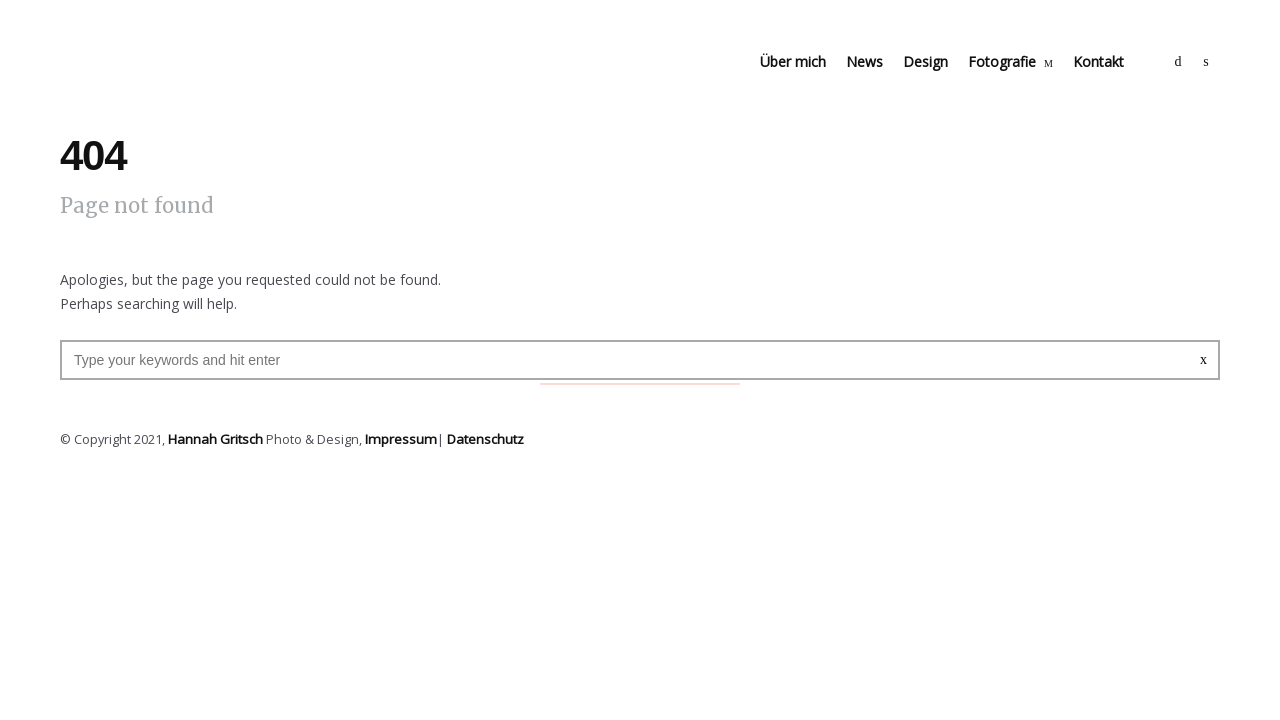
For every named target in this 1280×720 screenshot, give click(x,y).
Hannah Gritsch (214, 438)
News (864, 61)
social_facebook (1178, 62)
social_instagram (1206, 62)
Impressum (396, 438)
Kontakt (1098, 61)
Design (925, 61)
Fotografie (1002, 61)
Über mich (793, 61)
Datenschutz (478, 438)
